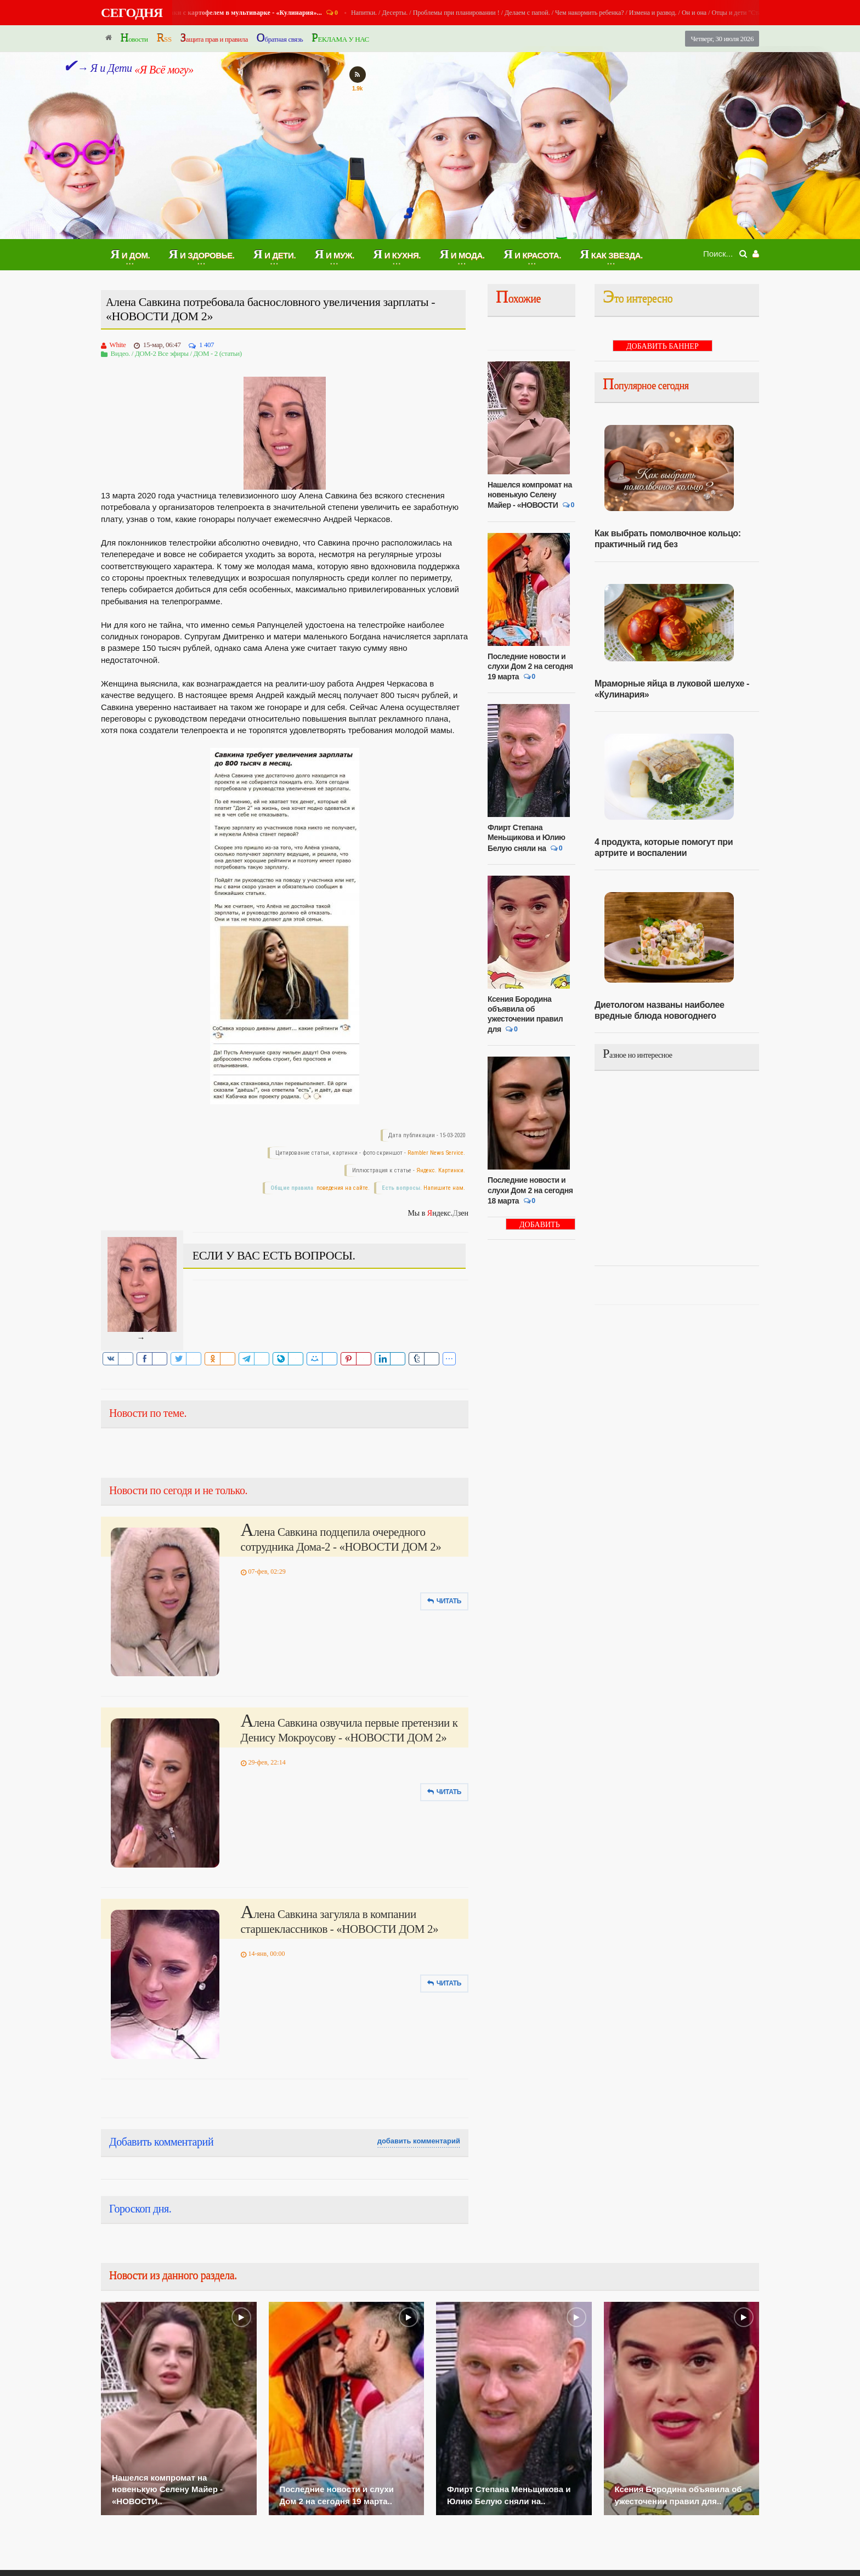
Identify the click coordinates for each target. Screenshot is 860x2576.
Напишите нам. (444, 1187)
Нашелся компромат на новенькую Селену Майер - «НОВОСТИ (530, 494)
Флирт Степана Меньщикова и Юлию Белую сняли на (526, 837)
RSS (164, 37)
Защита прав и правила (214, 37)
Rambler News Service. (436, 1152)
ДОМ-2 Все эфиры (162, 353)
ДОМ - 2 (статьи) (217, 353)
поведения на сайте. (342, 1187)
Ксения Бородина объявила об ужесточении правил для (525, 1014)
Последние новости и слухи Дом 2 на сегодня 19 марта (530, 666)
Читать (444, 1601)
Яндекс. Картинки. (440, 1170)
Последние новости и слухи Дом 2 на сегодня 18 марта (530, 1190)
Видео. (120, 353)
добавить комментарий (418, 2141)
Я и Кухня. (204, 13)
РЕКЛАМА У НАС (340, 37)
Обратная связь (280, 37)
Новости (134, 37)
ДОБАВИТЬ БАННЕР (539, 1225)
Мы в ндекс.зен (438, 1213)
